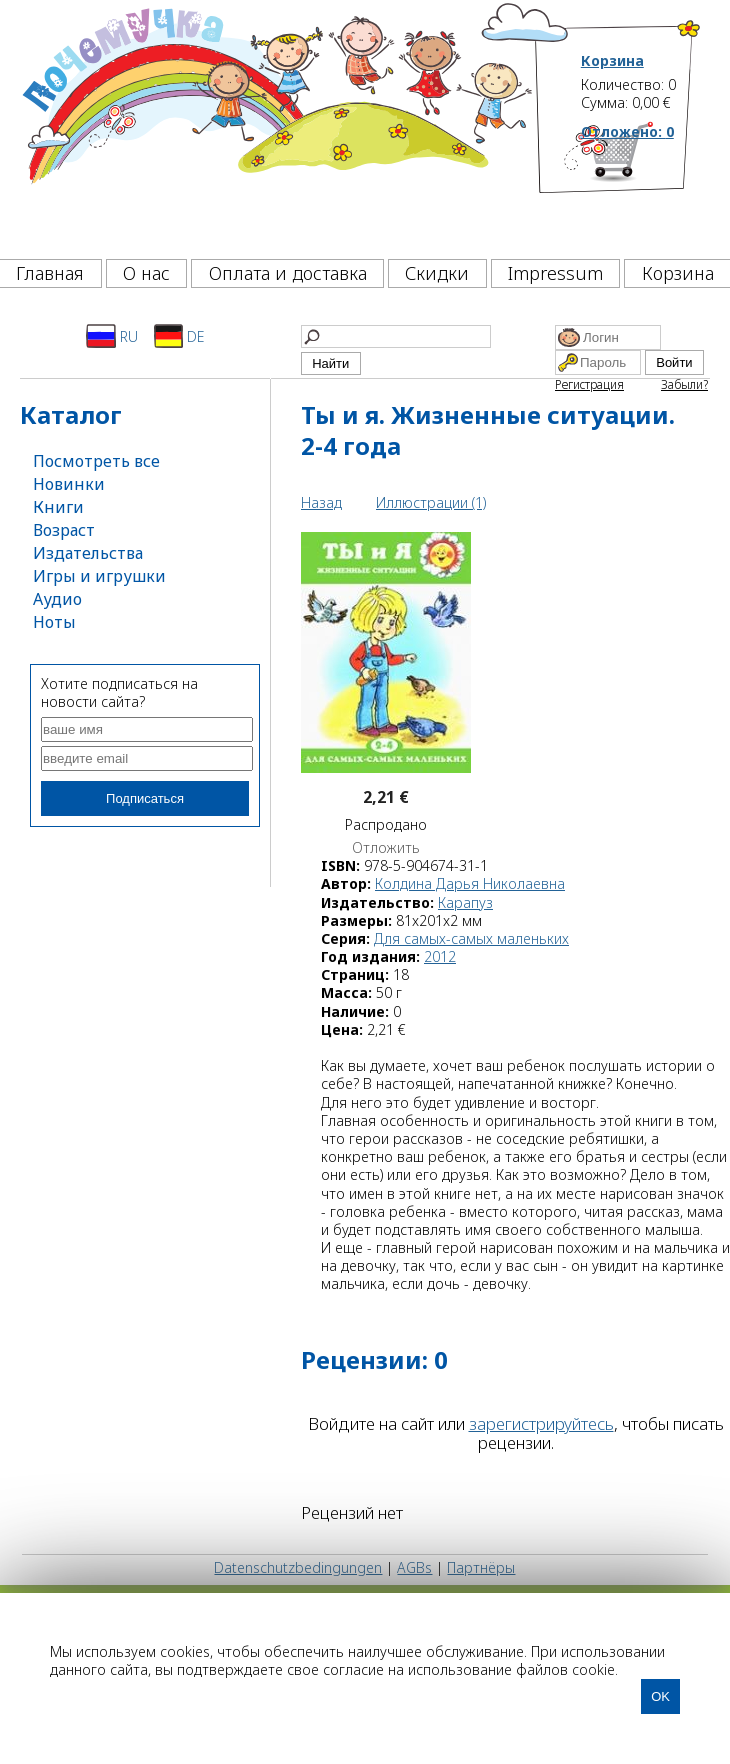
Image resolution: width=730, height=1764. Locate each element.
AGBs (414, 1567)
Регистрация (589, 384)
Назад (321, 502)
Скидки (437, 273)
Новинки (69, 484)
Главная (50, 273)
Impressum (555, 273)
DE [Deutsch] (179, 336)
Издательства (88, 553)
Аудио (57, 599)
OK (660, 1696)
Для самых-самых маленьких (471, 938)
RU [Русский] (112, 336)
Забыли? (684, 384)
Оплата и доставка (288, 273)
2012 (440, 956)
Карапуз (465, 902)
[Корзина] (641, 185)
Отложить (386, 848)
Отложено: (627, 131)
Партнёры (481, 1567)
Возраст (64, 530)
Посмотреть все (96, 461)
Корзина (612, 61)
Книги (58, 507)
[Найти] (396, 336)
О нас (146, 273)
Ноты (54, 622)
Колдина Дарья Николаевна (470, 883)
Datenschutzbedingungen (298, 1567)
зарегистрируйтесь (541, 1423)
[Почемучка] (275, 124)
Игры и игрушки (99, 576)
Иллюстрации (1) (431, 502)
